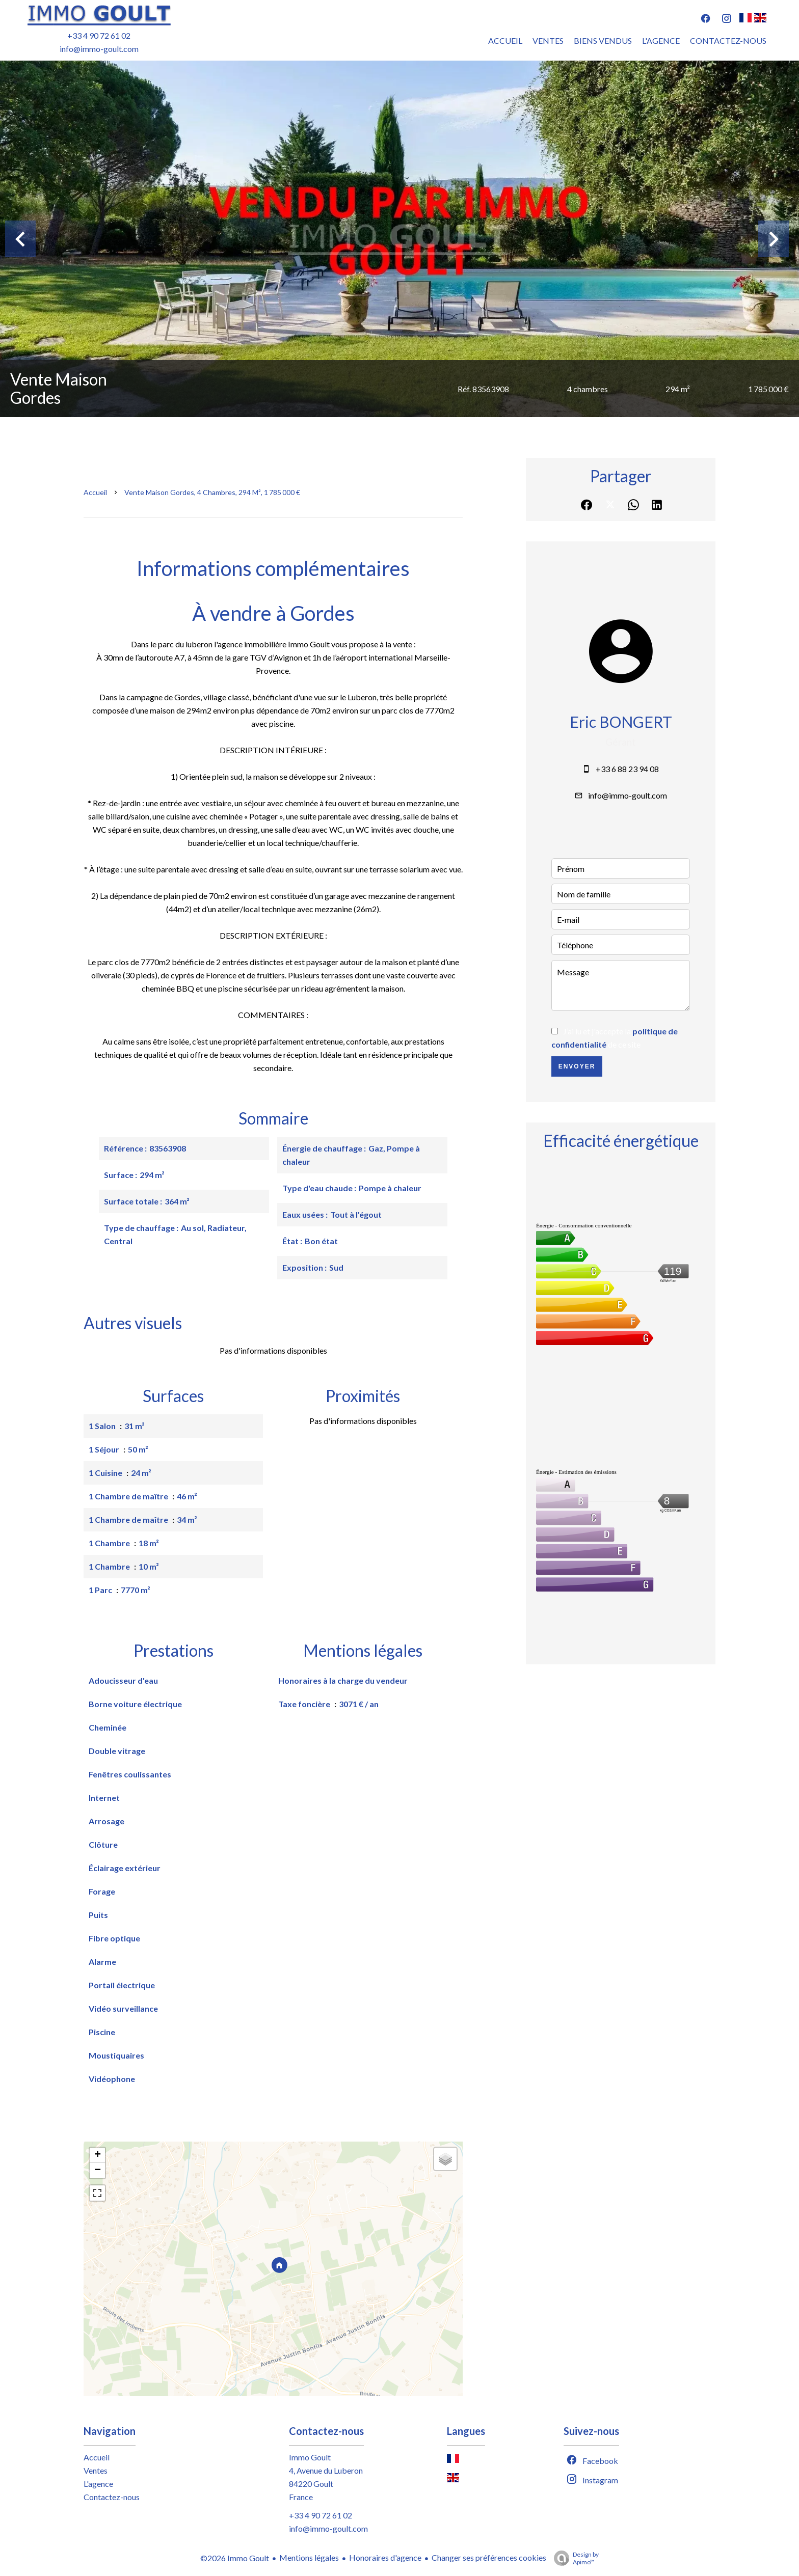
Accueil (95, 492)
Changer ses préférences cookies (489, 2557)
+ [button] (97, 2155)
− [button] (97, 2170)
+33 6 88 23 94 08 (627, 769)
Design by (574, 2558)
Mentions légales (309, 2557)
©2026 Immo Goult (234, 2558)
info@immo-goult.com (99, 48)
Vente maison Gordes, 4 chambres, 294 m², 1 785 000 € (212, 492)
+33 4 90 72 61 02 (98, 35)
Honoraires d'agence (385, 2557)
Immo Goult (310, 2457)
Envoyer (577, 1066)
